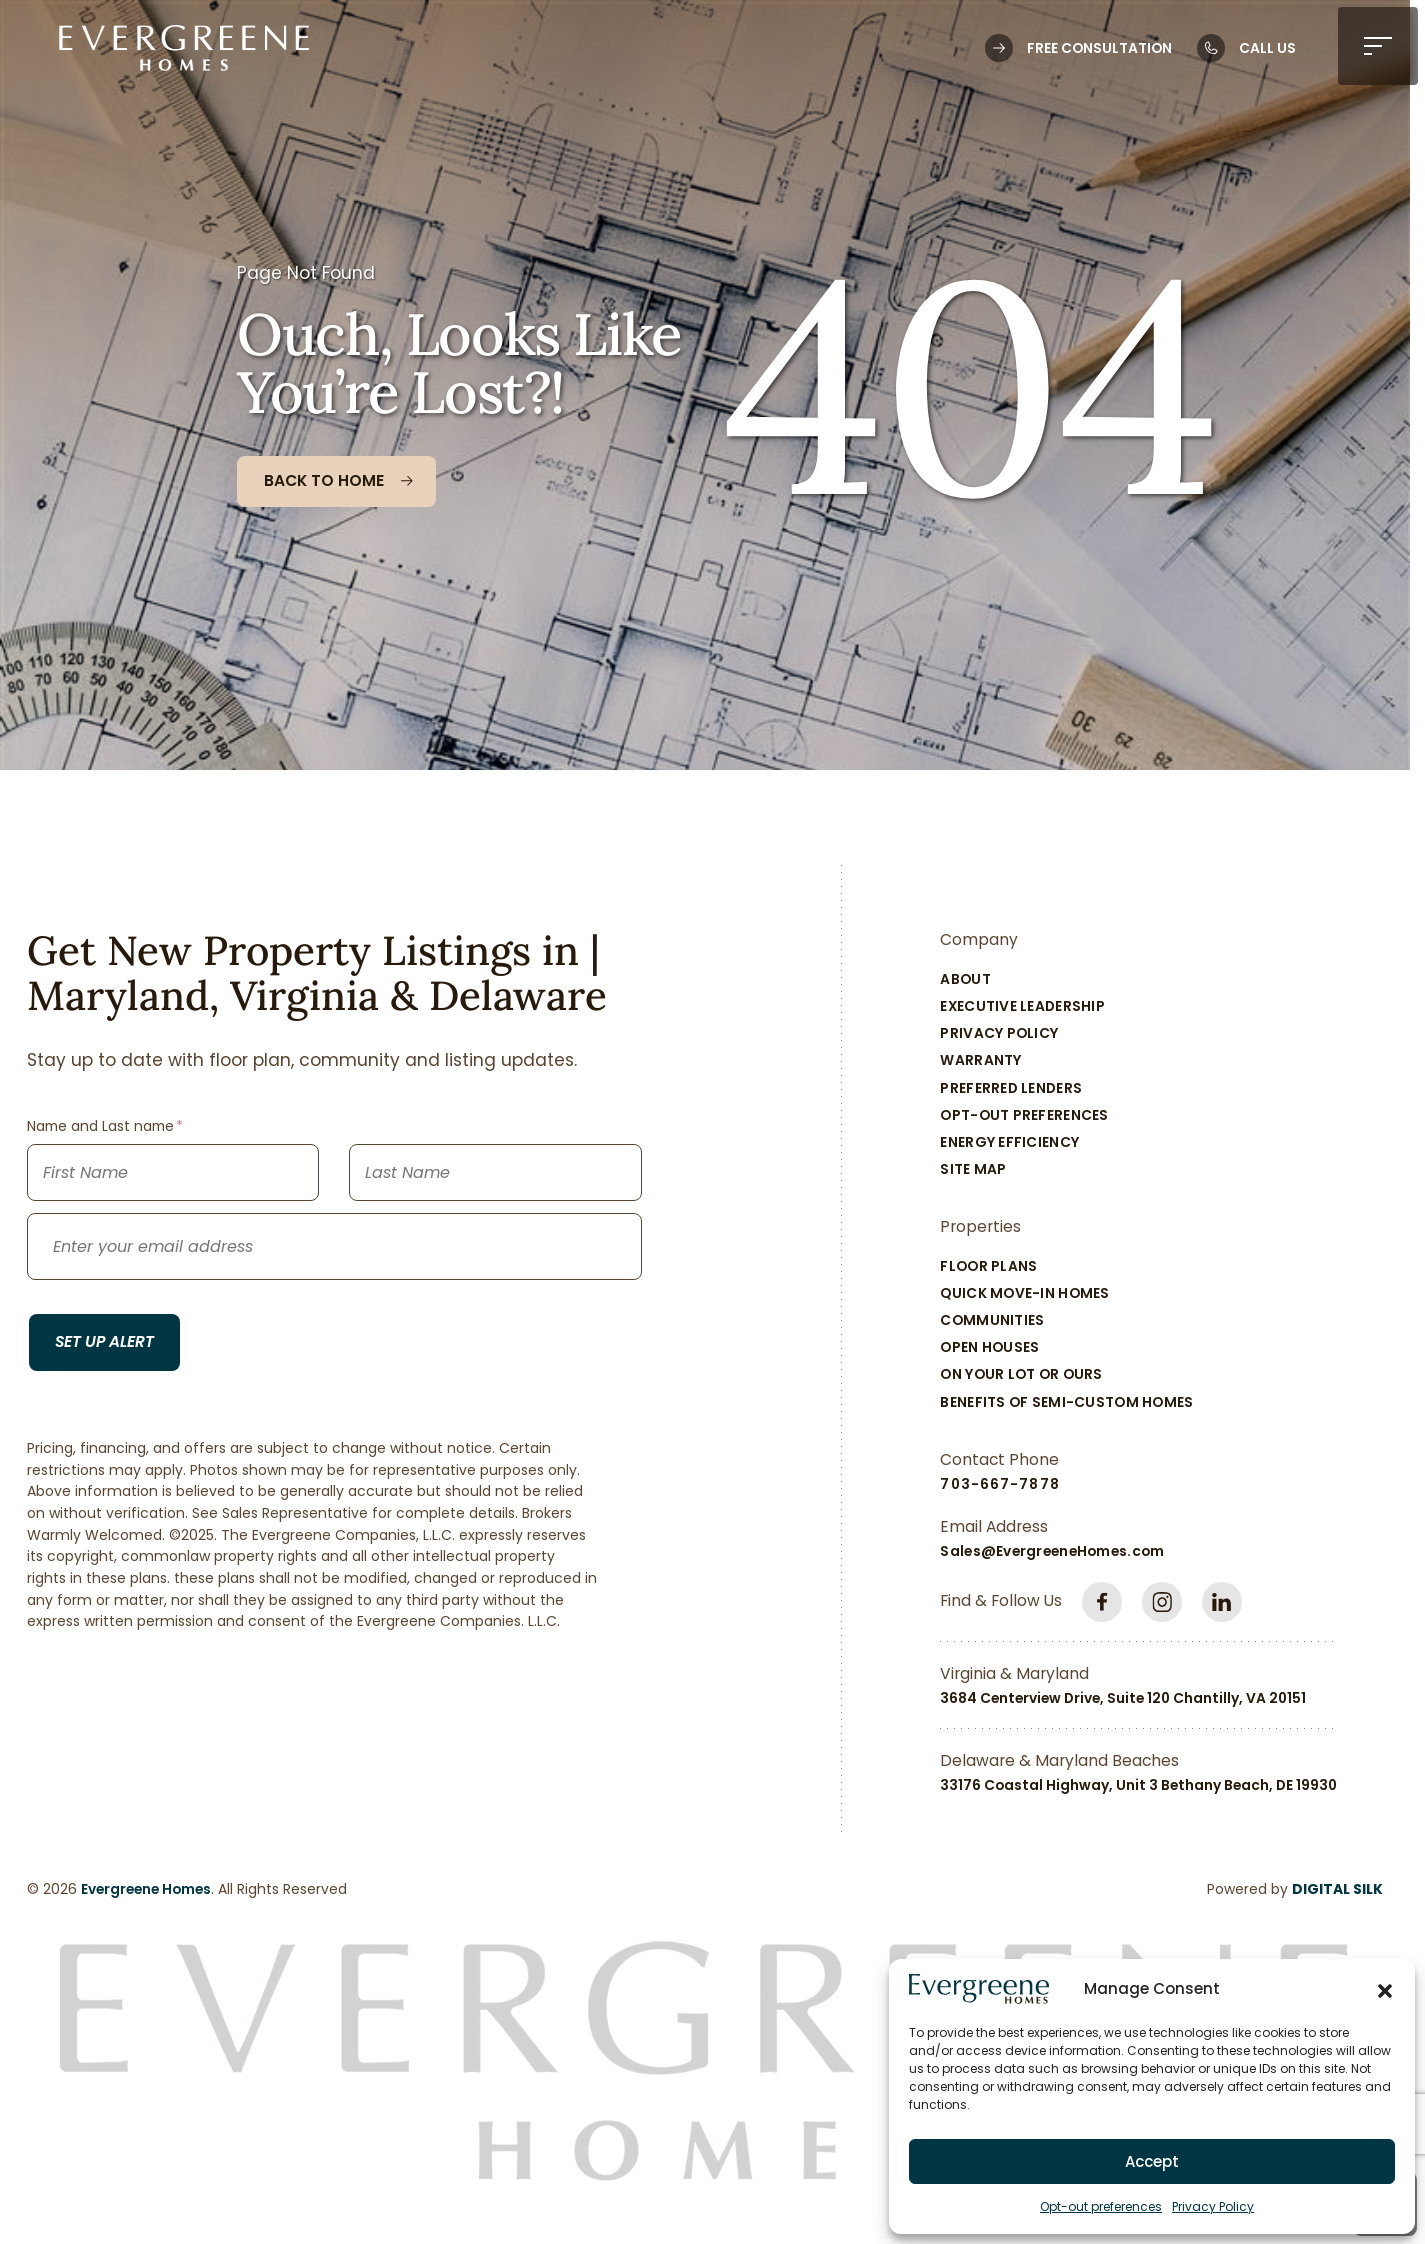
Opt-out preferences (1101, 2206)
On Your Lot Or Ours (1021, 1374)
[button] (1385, 1989)
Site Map (973, 1169)
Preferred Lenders (1011, 1088)
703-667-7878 (999, 1484)
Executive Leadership (1022, 1006)
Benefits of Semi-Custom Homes (1066, 1402)
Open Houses (989, 1347)
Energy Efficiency (1009, 1142)
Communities (992, 1320)
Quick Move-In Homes (1024, 1293)
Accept (1152, 2161)
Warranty (980, 1060)
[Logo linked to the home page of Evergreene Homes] (184, 48)
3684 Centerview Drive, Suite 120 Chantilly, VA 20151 (1123, 1698)
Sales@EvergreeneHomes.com (1052, 1551)
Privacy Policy (1213, 2206)
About (965, 979)
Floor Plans (988, 1266)
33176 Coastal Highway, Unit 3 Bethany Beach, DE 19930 (1138, 1785)
